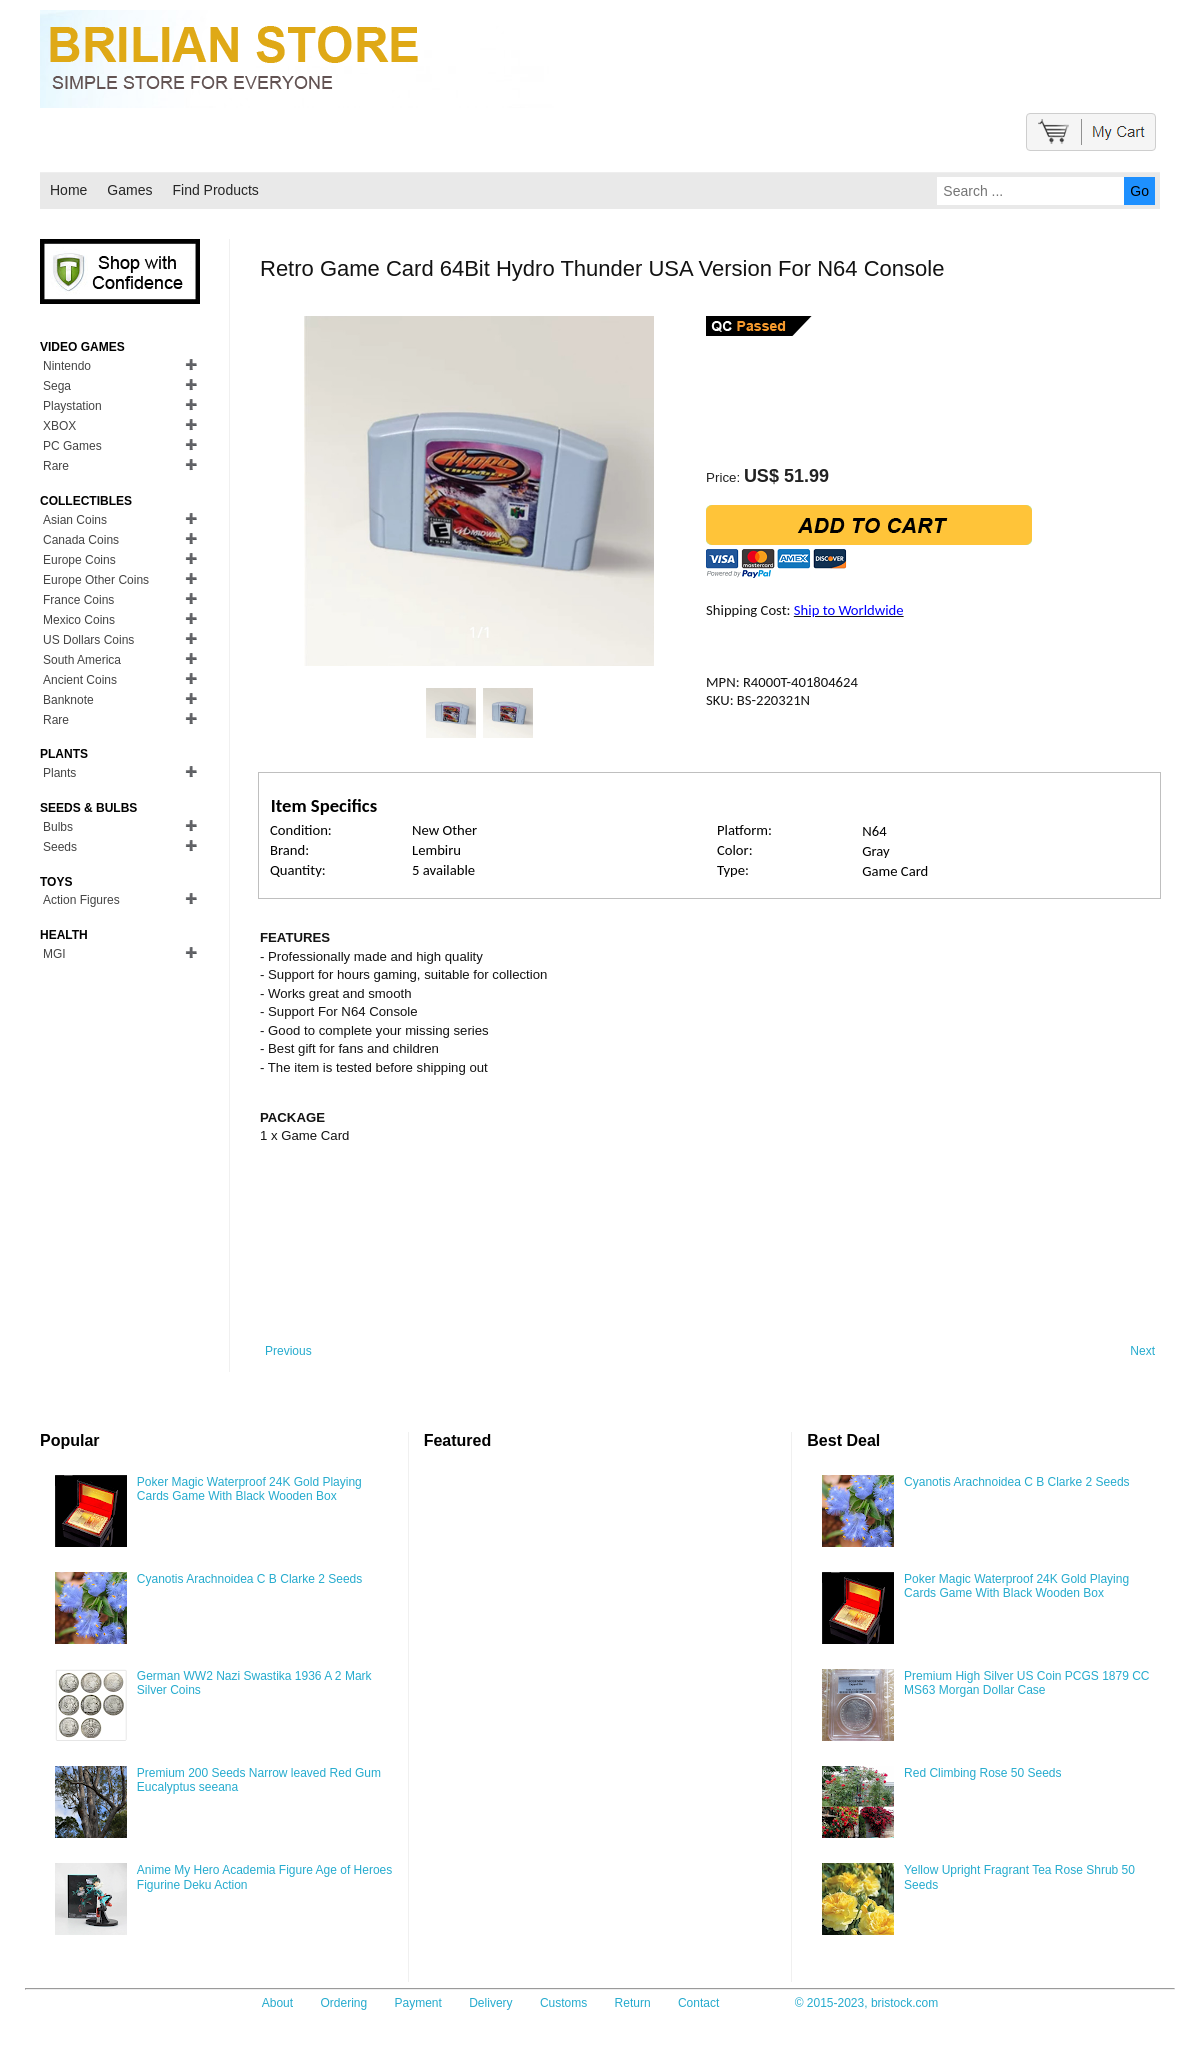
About (277, 2003)
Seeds (60, 847)
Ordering (343, 2003)
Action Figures (81, 900)
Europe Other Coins (96, 580)
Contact (698, 2003)
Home (68, 190)
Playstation (72, 406)
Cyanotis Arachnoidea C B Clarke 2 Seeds (249, 1579)
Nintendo (67, 366)
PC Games (72, 446)
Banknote (68, 700)
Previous (288, 1351)
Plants (59, 773)
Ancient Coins (80, 680)
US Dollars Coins (88, 640)
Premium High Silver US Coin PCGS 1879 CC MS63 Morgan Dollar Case (1026, 1683)
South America (82, 660)
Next (1142, 1351)
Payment (418, 2003)
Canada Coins (81, 540)
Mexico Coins (79, 620)
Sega (57, 386)
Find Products (215, 190)
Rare (56, 466)
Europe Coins (79, 560)
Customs (563, 2003)
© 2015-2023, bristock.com (867, 2003)
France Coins (78, 600)
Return (633, 2003)
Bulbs (58, 827)
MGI (54, 954)
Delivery (490, 2003)
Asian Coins (75, 520)
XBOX (59, 426)
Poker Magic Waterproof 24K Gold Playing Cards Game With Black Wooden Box (249, 1489)
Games (129, 190)
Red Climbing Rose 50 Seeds (982, 1773)
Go (1139, 191)
